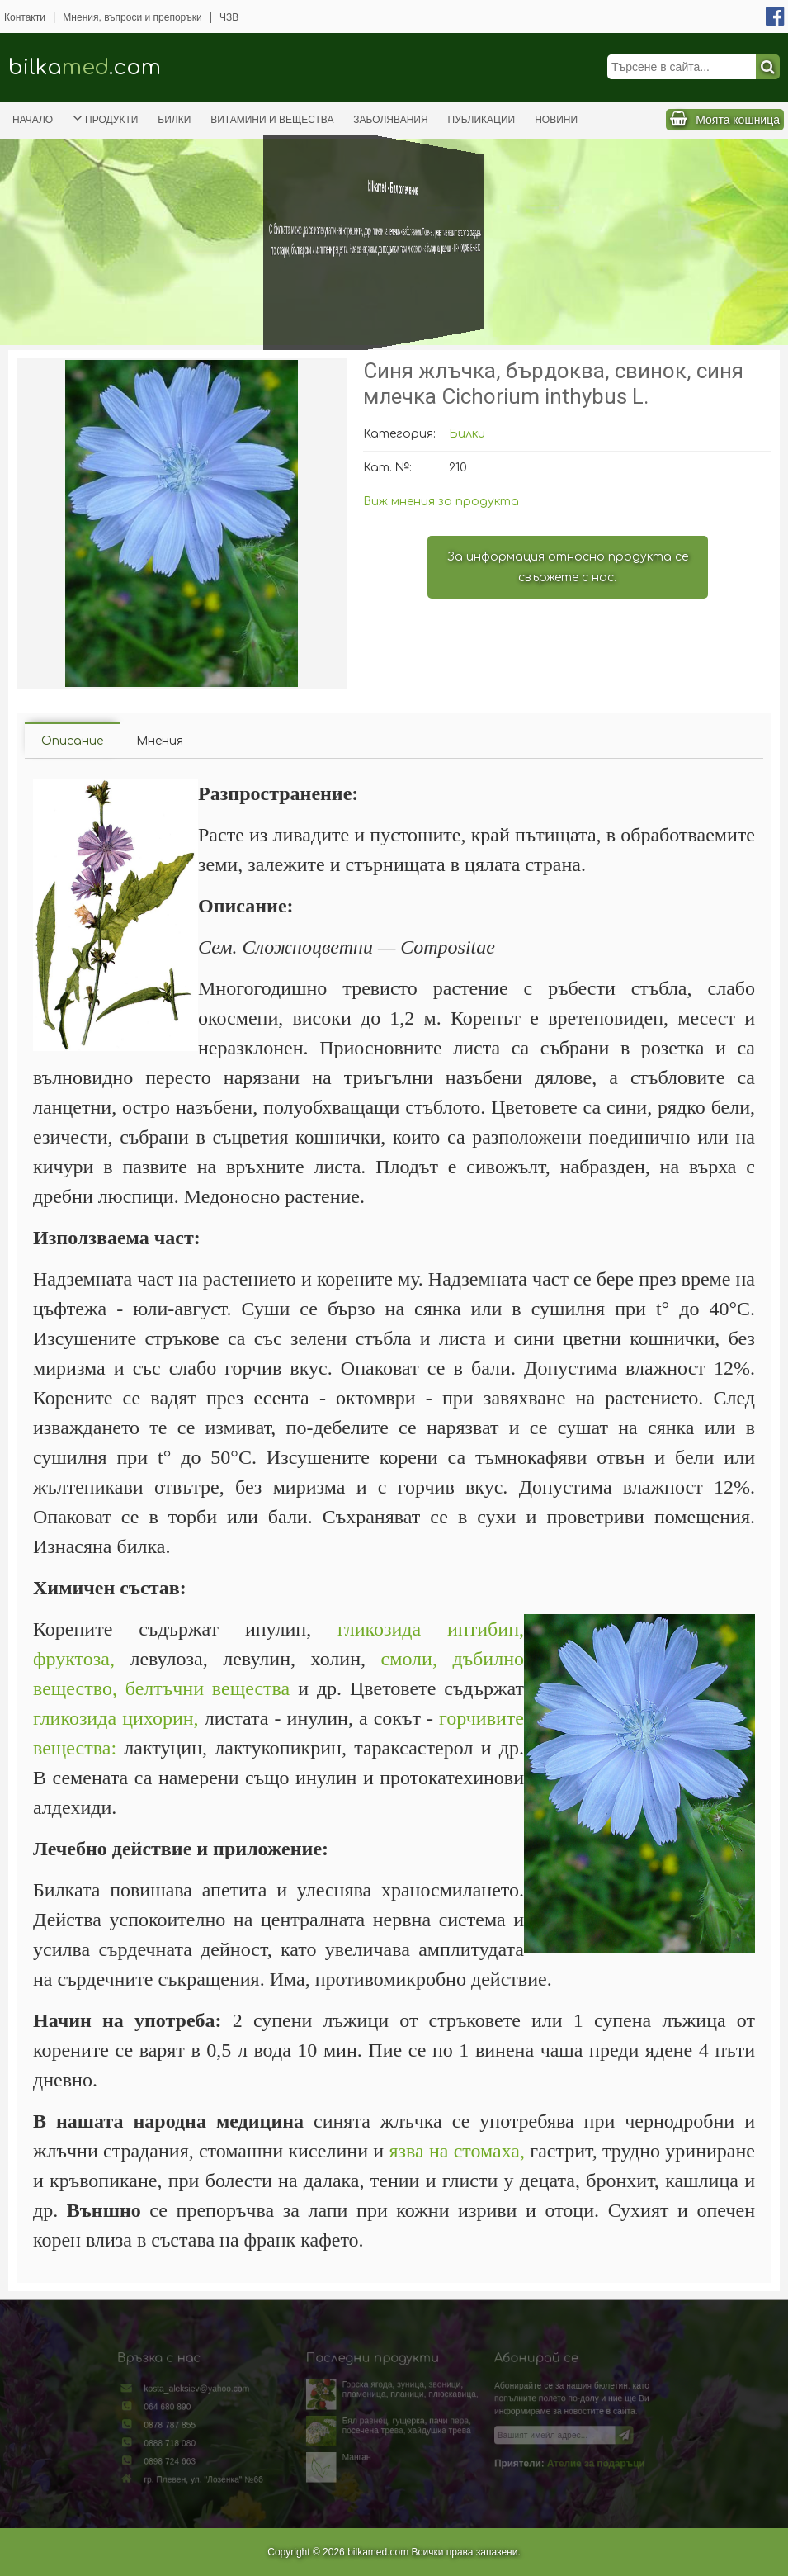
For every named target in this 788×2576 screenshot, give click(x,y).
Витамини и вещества (271, 119)
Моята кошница (738, 119)
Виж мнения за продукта (441, 501)
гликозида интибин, (430, 1629)
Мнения (159, 741)
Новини (556, 119)
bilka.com (84, 67)
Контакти (24, 17)
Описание (72, 741)
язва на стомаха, (457, 2151)
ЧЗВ (228, 17)
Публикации (482, 119)
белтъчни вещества (207, 1688)
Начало (32, 119)
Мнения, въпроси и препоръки (132, 17)
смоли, (409, 1658)
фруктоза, (74, 1658)
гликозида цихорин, (116, 1718)
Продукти (105, 118)
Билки (174, 119)
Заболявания (390, 119)
